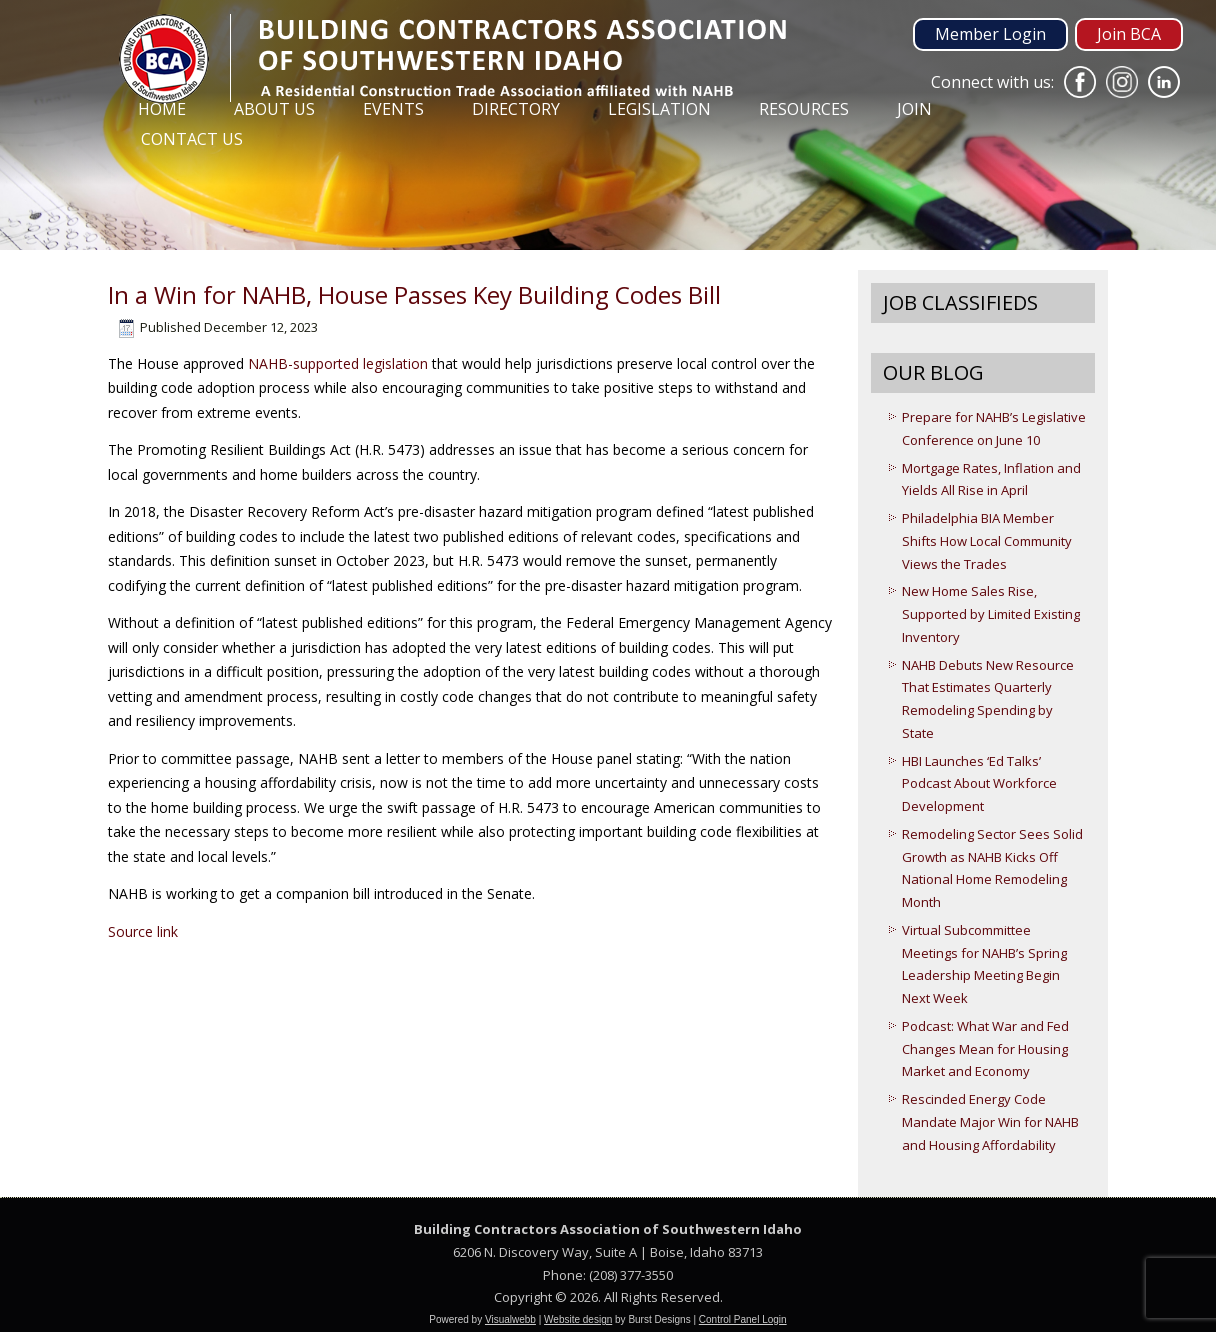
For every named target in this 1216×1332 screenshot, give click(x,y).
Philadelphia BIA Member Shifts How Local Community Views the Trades (987, 541)
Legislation (659, 109)
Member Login (990, 34)
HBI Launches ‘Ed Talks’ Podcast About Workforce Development (979, 784)
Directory (516, 109)
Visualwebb (510, 1319)
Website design (578, 1319)
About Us (274, 109)
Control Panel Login (743, 1319)
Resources (804, 109)
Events (393, 109)
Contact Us (192, 139)
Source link (143, 931)
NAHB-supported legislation (338, 363)
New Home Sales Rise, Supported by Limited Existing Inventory (991, 614)
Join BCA (1129, 34)
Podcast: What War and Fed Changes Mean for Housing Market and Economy (985, 1049)
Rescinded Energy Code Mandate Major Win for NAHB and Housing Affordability (990, 1122)
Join (914, 109)
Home (162, 109)
